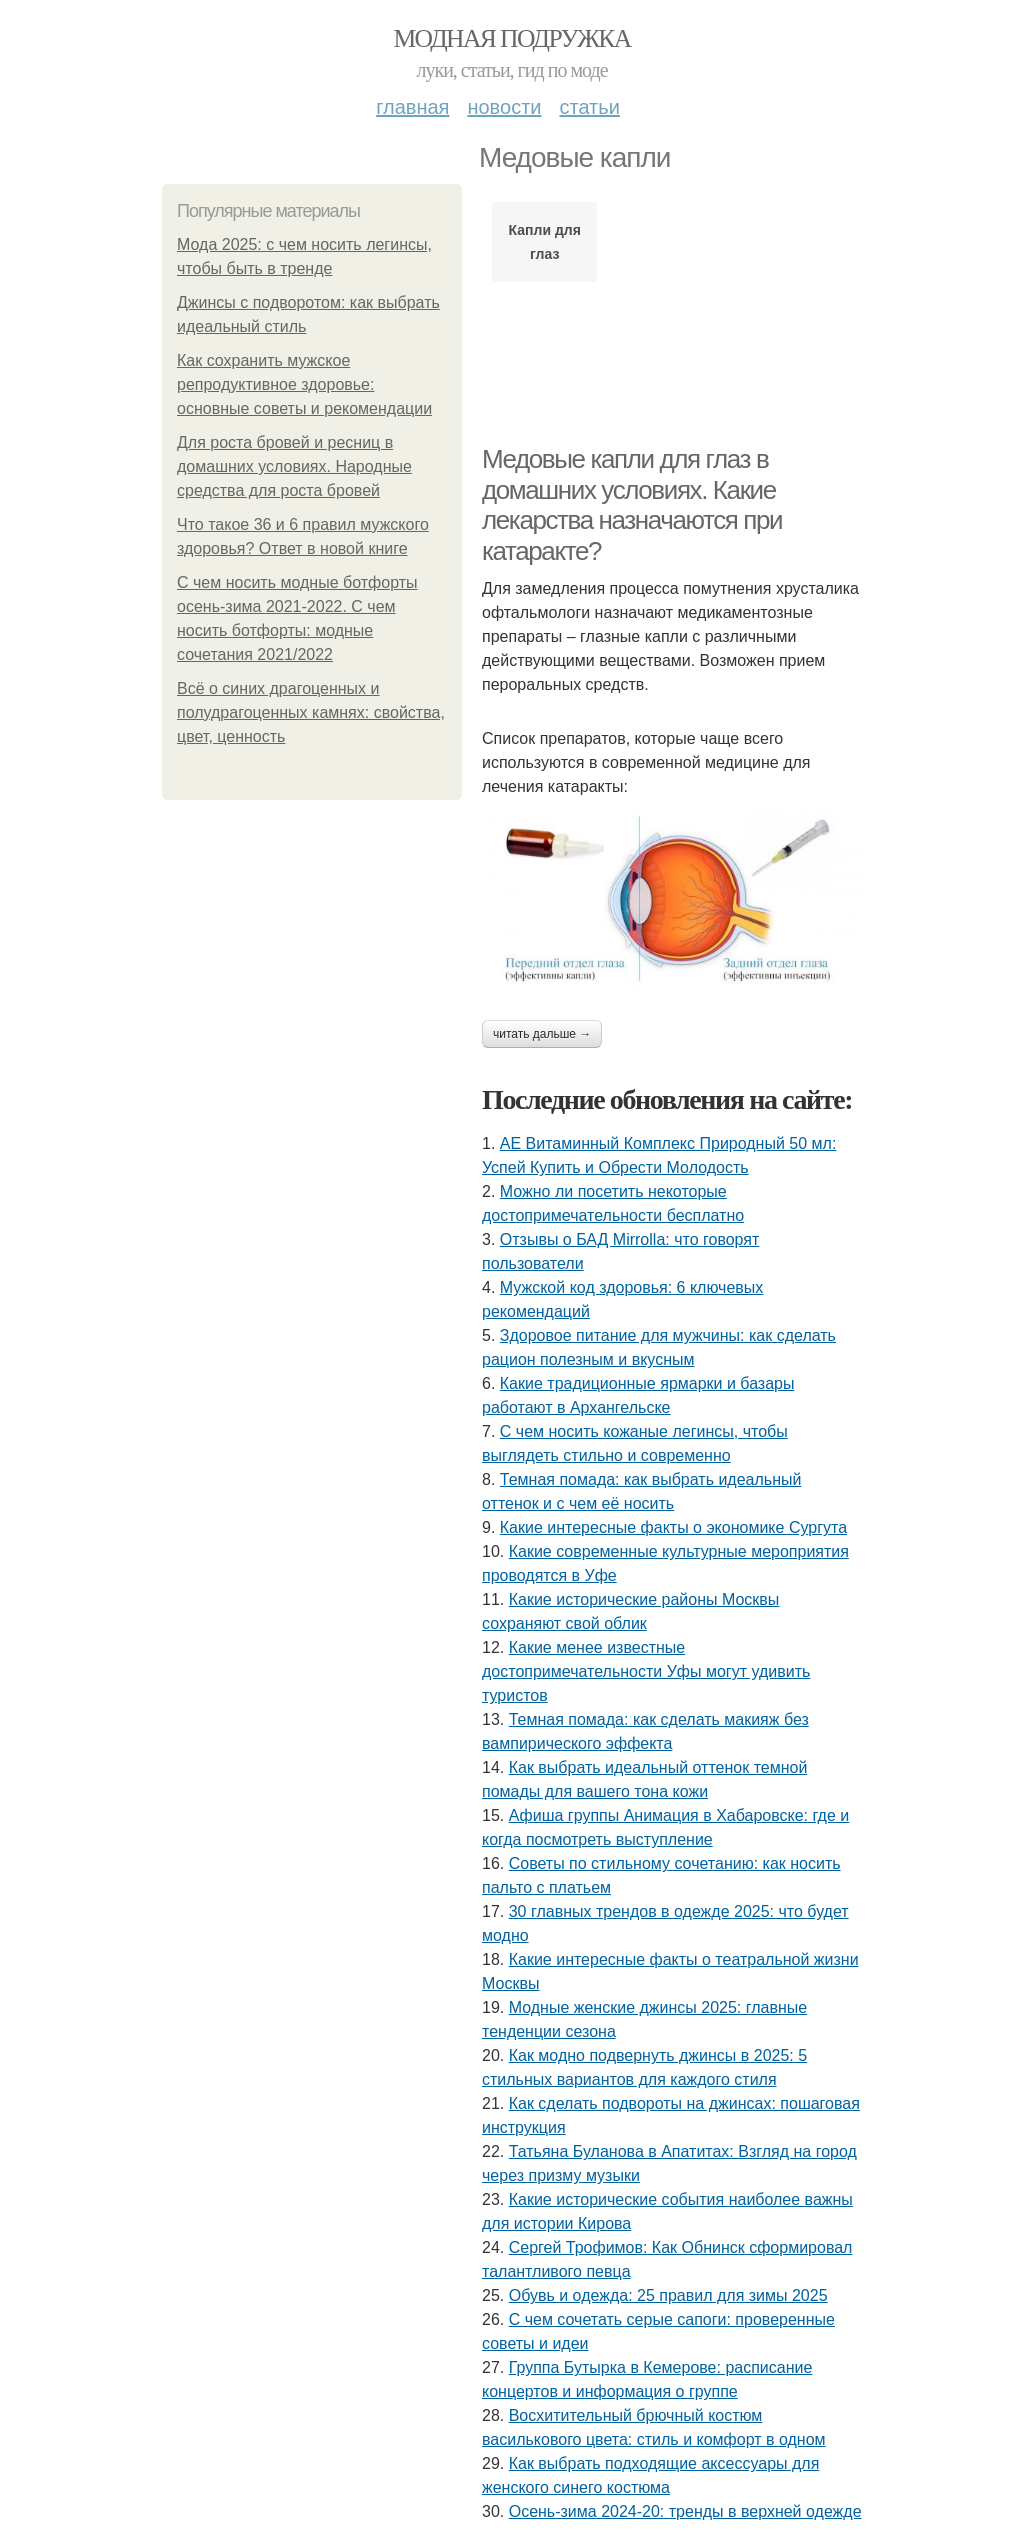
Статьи (589, 107)
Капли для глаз (545, 242)
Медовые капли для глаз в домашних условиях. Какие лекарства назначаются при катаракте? (632, 505)
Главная (412, 107)
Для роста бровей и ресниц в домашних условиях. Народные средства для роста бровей (294, 466)
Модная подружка (511, 38)
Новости (504, 107)
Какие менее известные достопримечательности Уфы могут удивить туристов (646, 1671)
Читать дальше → (542, 1034)
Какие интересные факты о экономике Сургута (673, 1527)
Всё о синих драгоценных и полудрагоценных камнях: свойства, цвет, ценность (311, 712)
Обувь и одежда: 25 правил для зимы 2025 (668, 2295)
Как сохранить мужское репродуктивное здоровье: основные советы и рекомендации (304, 384)
